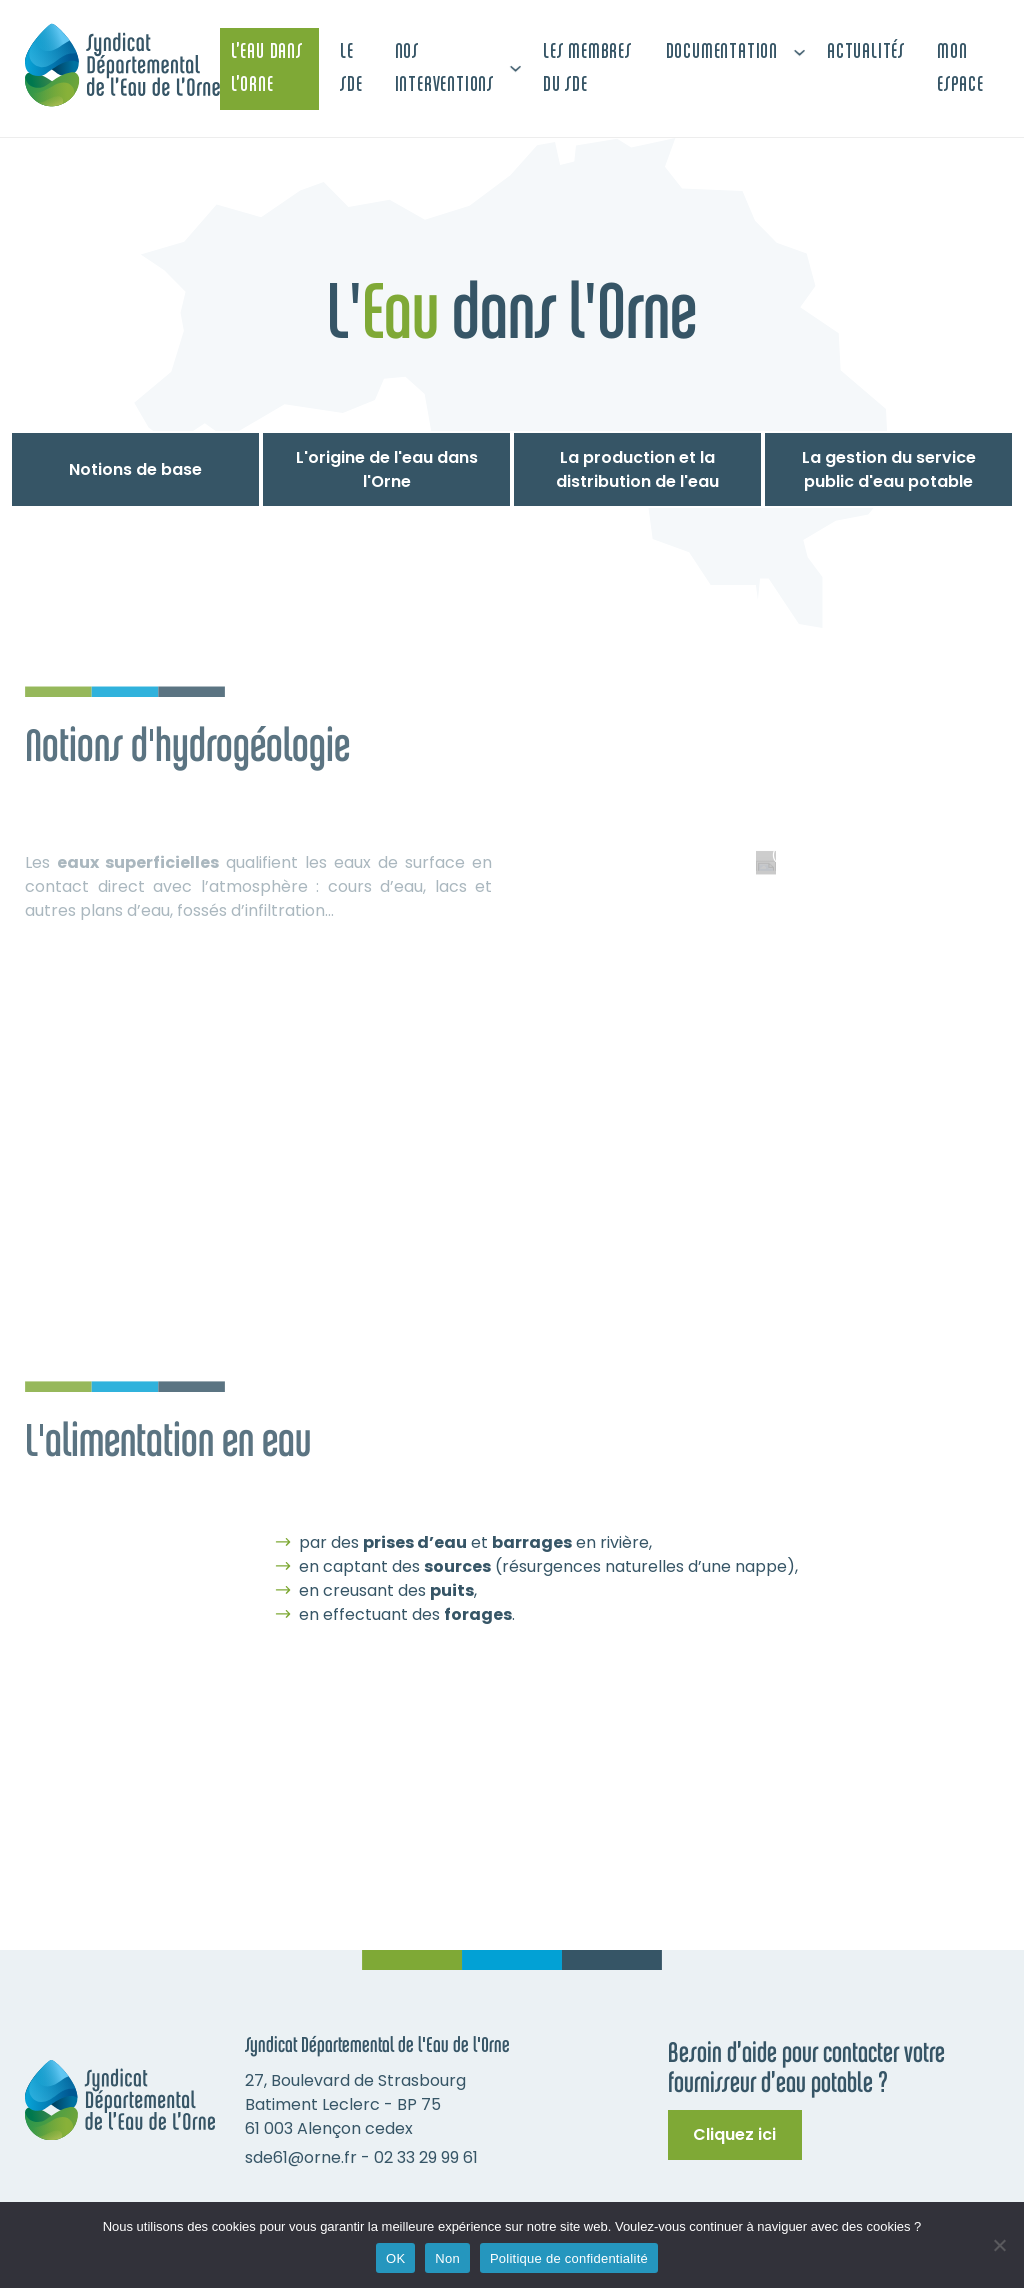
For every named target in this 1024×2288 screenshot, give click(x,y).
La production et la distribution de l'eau (637, 469)
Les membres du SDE (587, 69)
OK (395, 2258)
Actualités (866, 52)
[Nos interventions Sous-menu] (515, 68)
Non (447, 2258)
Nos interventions (444, 69)
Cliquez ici (734, 2134)
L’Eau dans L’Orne (267, 69)
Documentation (722, 52)
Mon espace (960, 69)
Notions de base (135, 469)
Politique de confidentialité (569, 2258)
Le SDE (351, 69)
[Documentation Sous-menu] (799, 52)
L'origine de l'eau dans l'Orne (387, 469)
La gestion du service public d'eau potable (889, 469)
